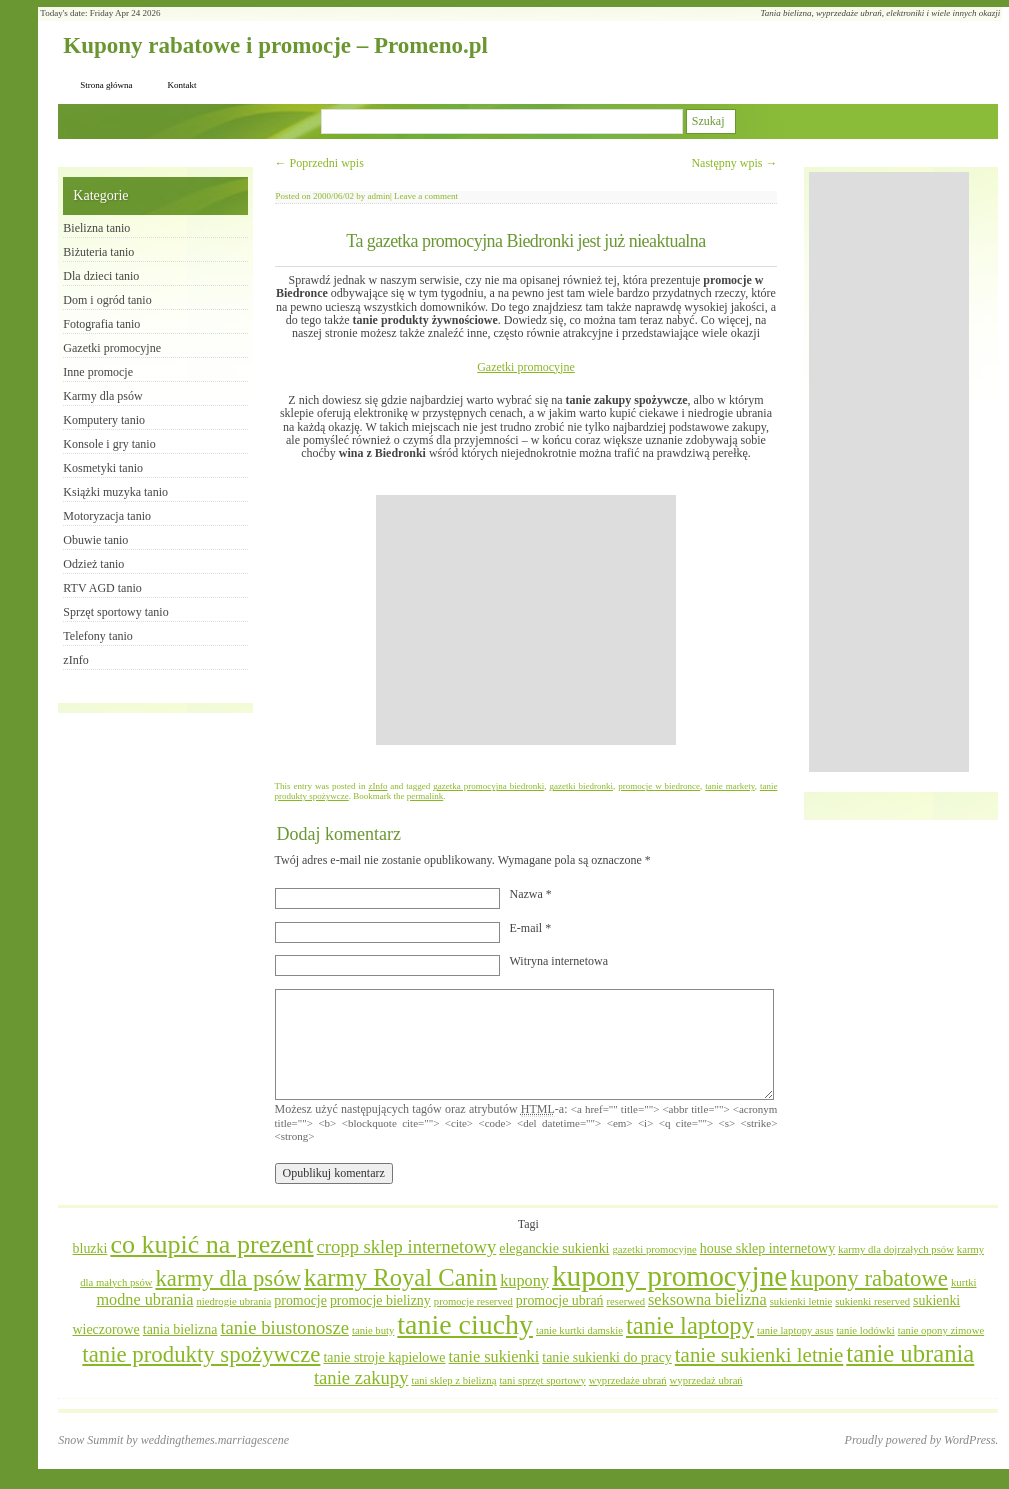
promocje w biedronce (659, 786)
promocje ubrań (560, 1300)
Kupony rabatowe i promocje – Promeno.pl (275, 45)
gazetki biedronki (580, 786)
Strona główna (106, 85)
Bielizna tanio (96, 228)
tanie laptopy (690, 1325)
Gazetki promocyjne (526, 367)
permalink (425, 796)
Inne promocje (98, 372)
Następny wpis (734, 163)
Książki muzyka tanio (115, 492)
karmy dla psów (228, 1278)
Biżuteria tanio (98, 252)
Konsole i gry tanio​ (109, 444)
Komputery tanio (104, 420)
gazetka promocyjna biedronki (488, 786)
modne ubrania (144, 1300)
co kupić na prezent (211, 1244)
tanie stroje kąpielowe (384, 1357)
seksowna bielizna (707, 1300)
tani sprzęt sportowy (542, 1380)
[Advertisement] (526, 620)
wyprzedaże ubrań (628, 1380)
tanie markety (729, 786)
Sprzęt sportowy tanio (115, 612)
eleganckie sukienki (554, 1248)
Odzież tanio (93, 564)
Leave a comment (426, 196)
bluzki (90, 1248)
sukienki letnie (801, 1301)
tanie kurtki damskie (579, 1330)
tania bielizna (180, 1329)
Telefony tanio (97, 636)
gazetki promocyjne (654, 1249)
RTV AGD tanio (102, 588)
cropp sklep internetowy (407, 1246)
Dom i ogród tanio (107, 300)
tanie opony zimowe (941, 1330)
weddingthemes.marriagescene (215, 1440)
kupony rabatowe (869, 1278)
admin (379, 196)
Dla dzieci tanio (101, 276)
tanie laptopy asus (795, 1330)
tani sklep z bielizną (453, 1380)
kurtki (963, 1282)
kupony (524, 1281)
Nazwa (531, 894)
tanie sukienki (494, 1357)
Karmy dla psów (102, 396)
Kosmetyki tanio (103, 468)
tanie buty (373, 1330)
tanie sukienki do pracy (607, 1357)
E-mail (531, 928)
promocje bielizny (380, 1300)
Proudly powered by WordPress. (922, 1440)
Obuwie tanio (95, 540)
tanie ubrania (910, 1353)
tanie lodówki (865, 1330)
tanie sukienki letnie (759, 1355)
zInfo (377, 786)
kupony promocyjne (669, 1276)
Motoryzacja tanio (107, 516)
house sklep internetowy (767, 1248)
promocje (300, 1300)
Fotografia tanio (101, 324)
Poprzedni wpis (319, 163)
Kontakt (182, 85)
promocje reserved (473, 1301)
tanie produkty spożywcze (201, 1354)
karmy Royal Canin (400, 1277)
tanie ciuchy (465, 1324)
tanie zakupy (361, 1377)
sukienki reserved (872, 1301)
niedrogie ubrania (233, 1301)
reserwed (626, 1301)
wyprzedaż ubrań (706, 1380)
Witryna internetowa (559, 961)
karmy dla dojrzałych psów (896, 1249)
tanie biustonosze (284, 1327)
